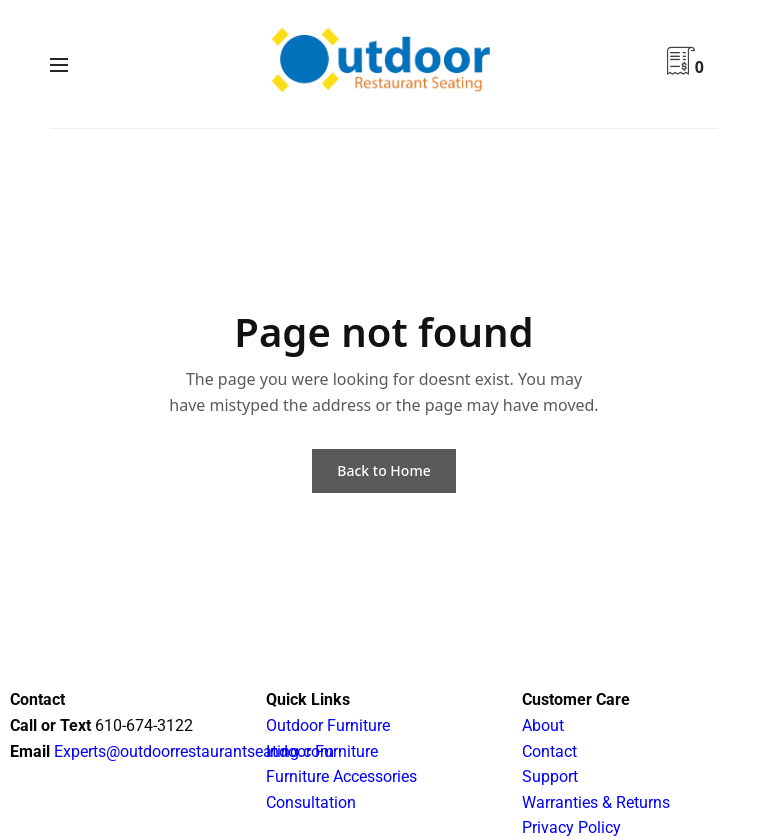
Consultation (311, 802)
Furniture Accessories (341, 776)
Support (550, 776)
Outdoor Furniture (328, 725)
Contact (549, 751)
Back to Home (383, 470)
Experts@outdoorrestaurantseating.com (192, 751)
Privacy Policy (571, 827)
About (543, 725)
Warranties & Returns (596, 802)
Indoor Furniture (322, 751)
